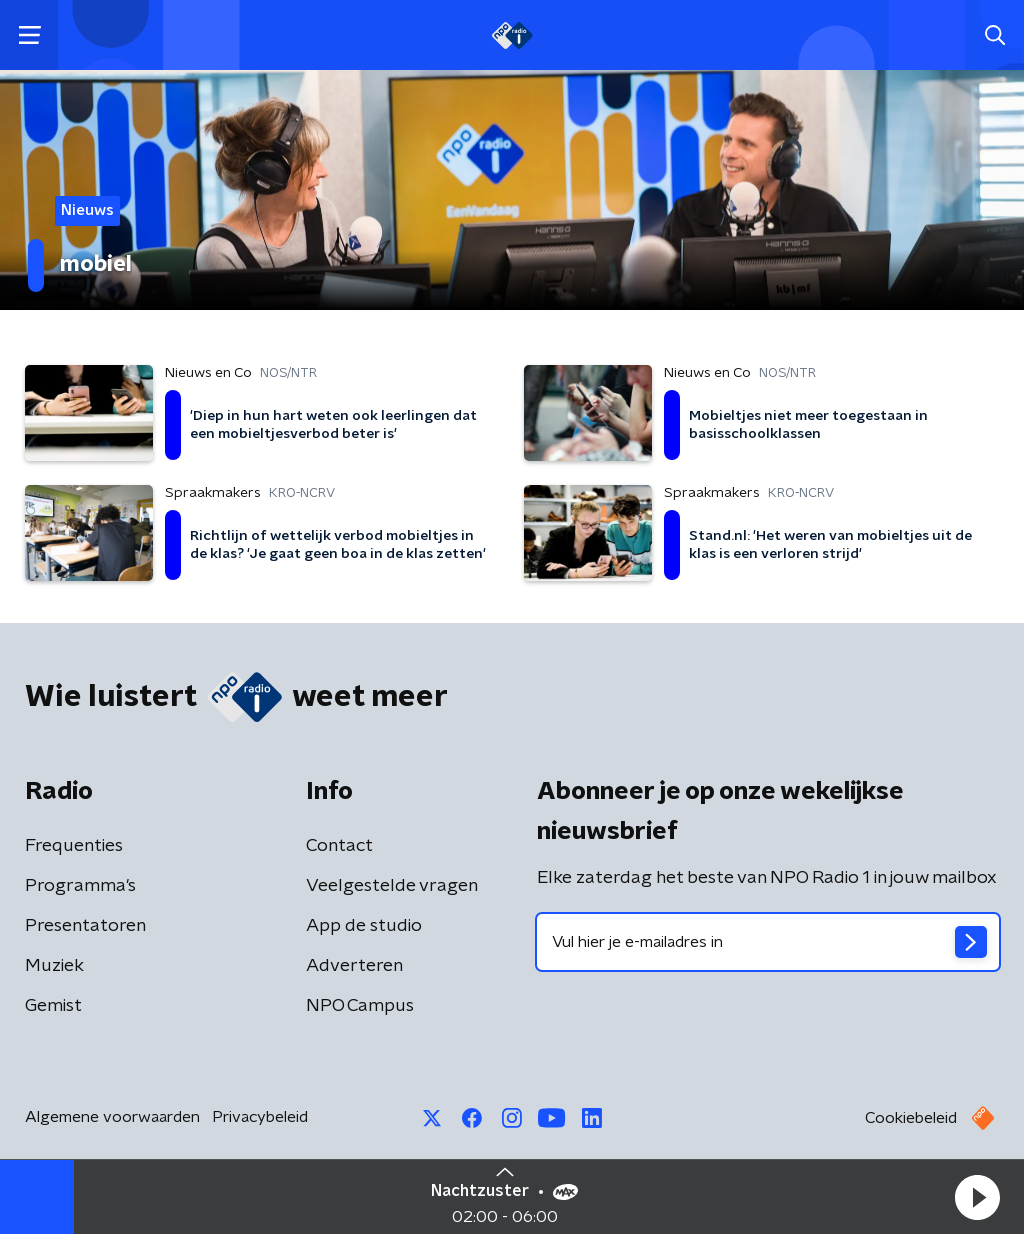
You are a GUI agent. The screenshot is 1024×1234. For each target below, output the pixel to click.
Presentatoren (85, 926)
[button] (977, 1197)
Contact (339, 846)
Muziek (54, 966)
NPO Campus (360, 1006)
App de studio (364, 926)
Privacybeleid (260, 1117)
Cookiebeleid (911, 1118)
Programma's (80, 886)
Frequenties (74, 846)
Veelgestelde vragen (392, 886)
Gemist (53, 1006)
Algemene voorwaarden (112, 1117)
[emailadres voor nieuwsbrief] (768, 942)
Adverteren (354, 966)
